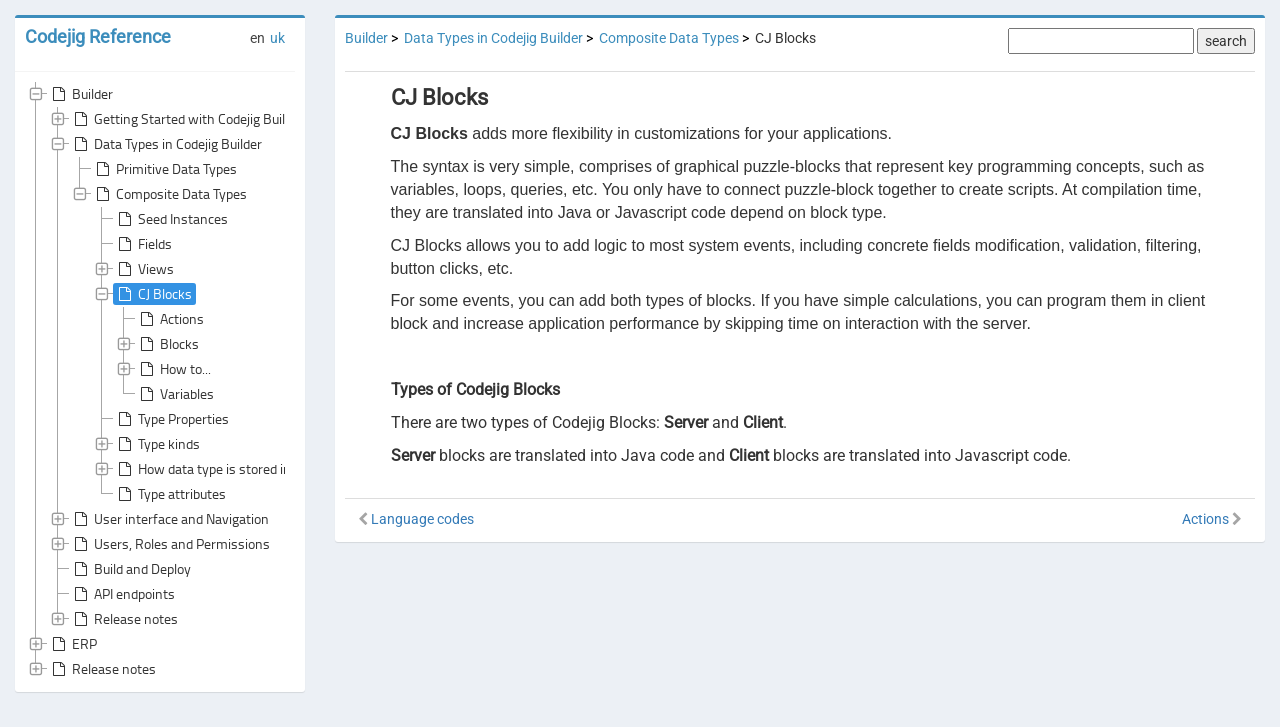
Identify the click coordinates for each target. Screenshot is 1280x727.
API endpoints (122, 594)
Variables (175, 394)
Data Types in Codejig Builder (166, 144)
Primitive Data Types (164, 169)
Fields (143, 244)
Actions (170, 319)
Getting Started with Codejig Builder (187, 119)
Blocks (167, 344)
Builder (80, 94)
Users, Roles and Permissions (170, 544)
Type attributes (170, 494)
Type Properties (171, 419)
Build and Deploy (130, 569)
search (1226, 41)
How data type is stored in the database (242, 469)
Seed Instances (171, 219)
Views (144, 269)
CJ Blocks (153, 294)
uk (277, 38)
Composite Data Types (169, 194)
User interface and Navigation (169, 519)
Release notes (124, 619)
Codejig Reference (98, 36)
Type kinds (157, 444)
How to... (173, 369)
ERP (72, 644)
